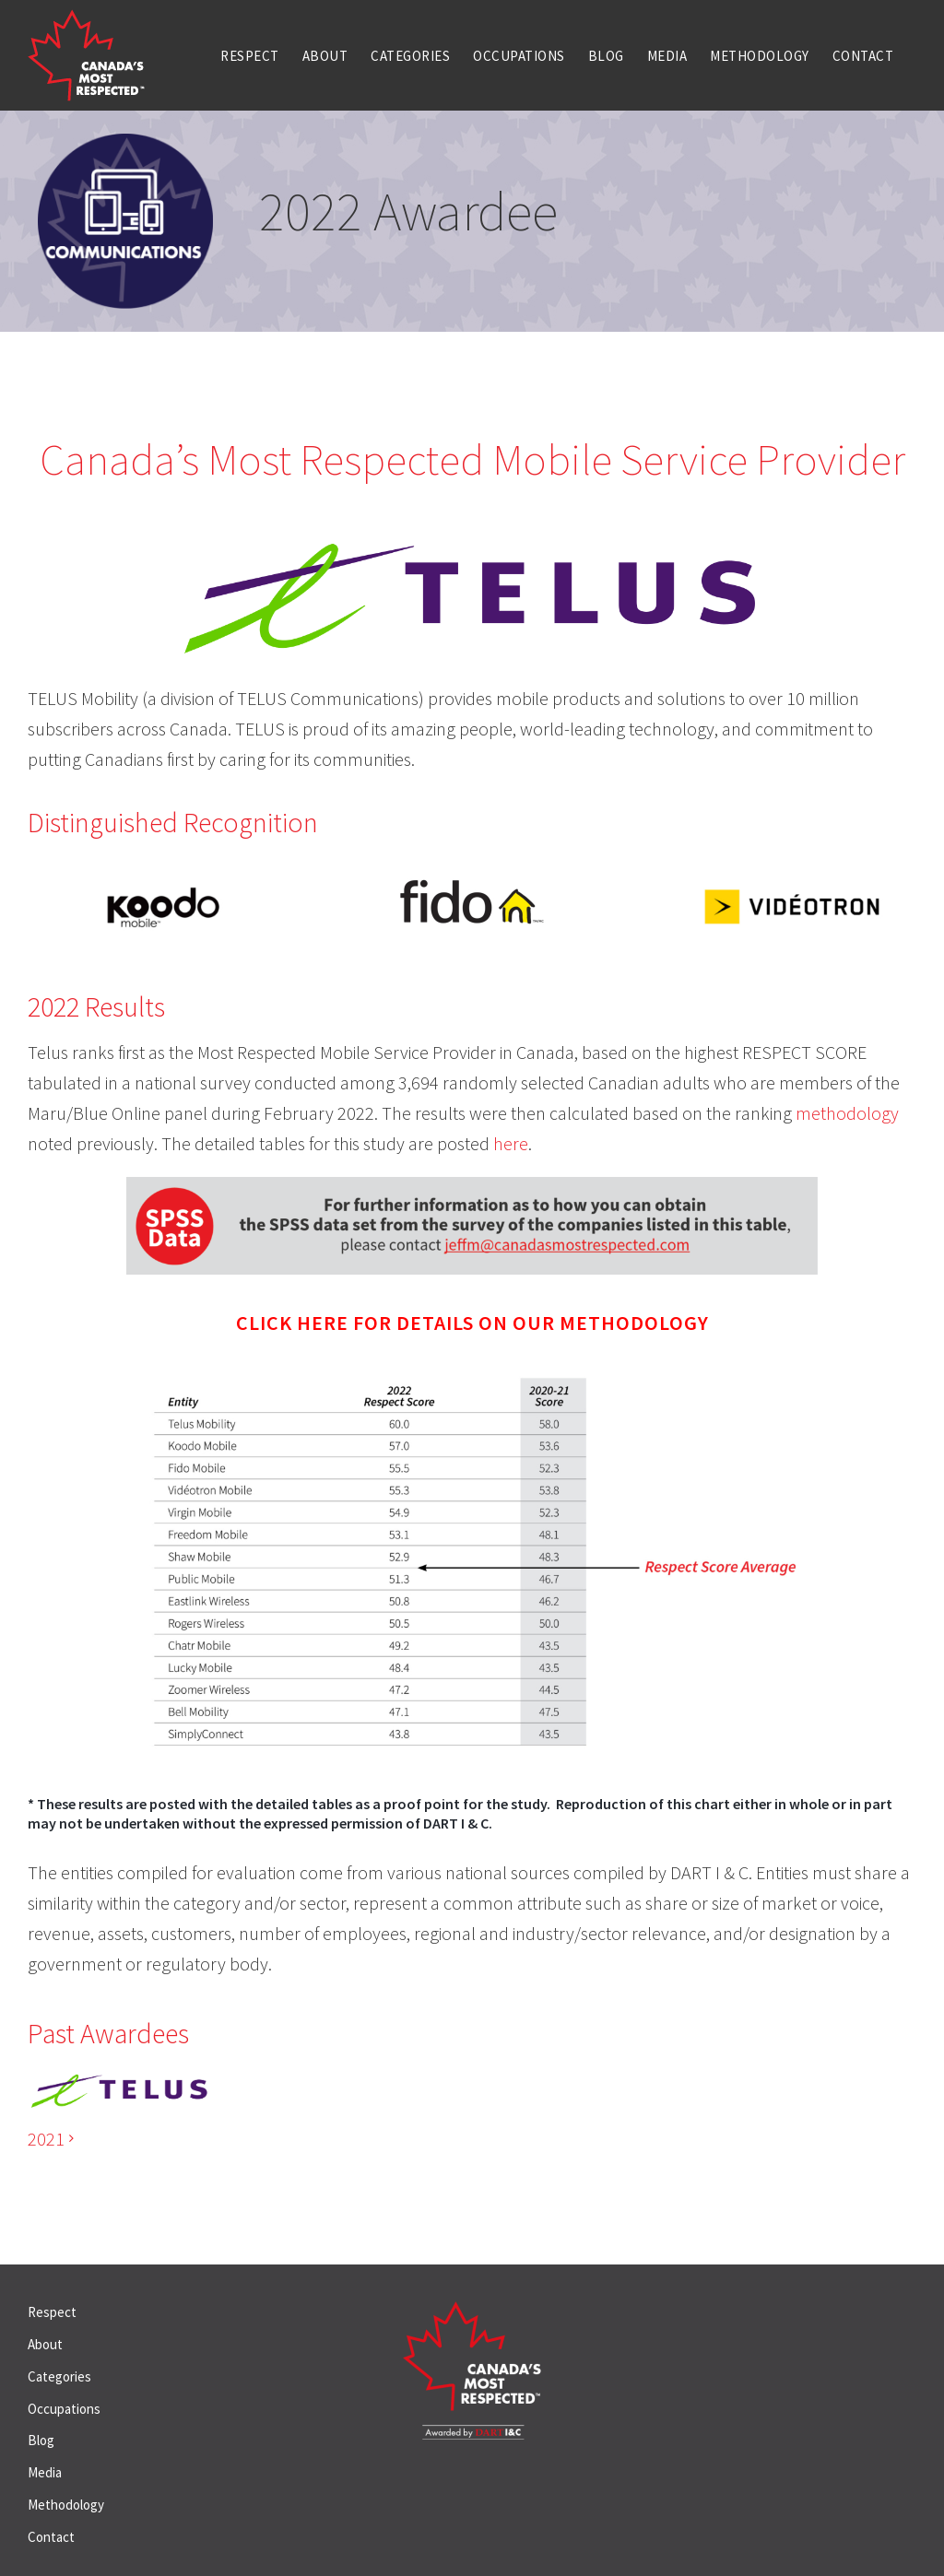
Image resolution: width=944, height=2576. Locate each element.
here (510, 1143)
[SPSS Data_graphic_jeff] (472, 1185)
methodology (847, 1112)
